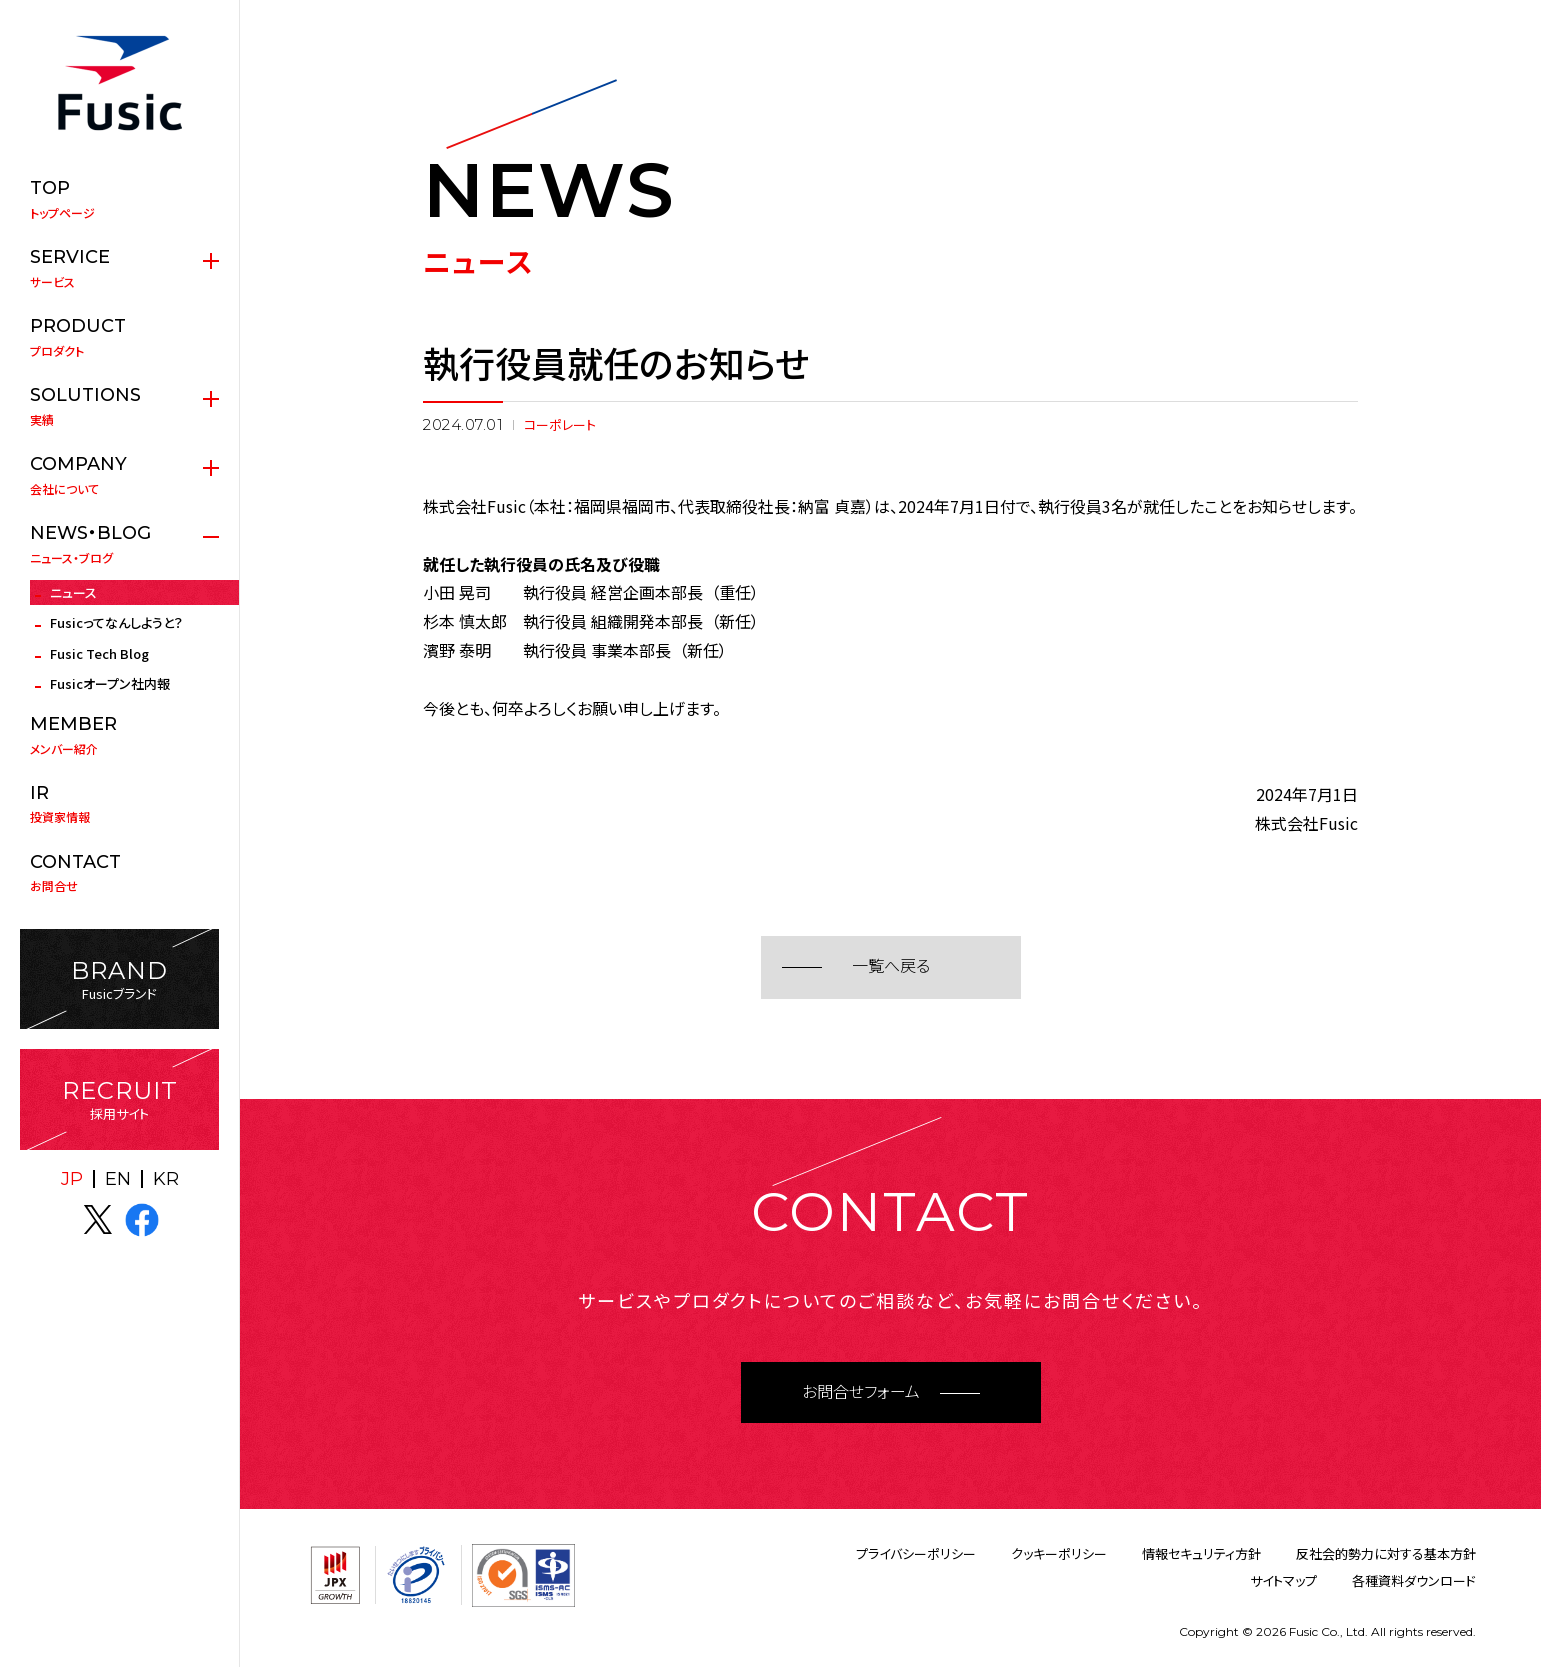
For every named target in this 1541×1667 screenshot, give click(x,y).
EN (118, 1179)
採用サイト (119, 1099)
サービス (119, 268)
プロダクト (119, 337)
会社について (119, 475)
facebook (142, 1220)
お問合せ (119, 873)
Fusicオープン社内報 (110, 683)
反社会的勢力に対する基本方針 (1386, 1553)
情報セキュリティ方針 (1201, 1553)
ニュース (73, 592)
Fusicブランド (119, 979)
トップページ (119, 199)
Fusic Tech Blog (99, 653)
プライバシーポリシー (916, 1553)
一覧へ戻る (891, 966)
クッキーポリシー (1059, 1553)
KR (166, 1179)
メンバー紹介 (119, 735)
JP (72, 1179)
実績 (119, 406)
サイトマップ (1283, 1580)
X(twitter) (98, 1220)
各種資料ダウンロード (1414, 1580)
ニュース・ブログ (119, 544)
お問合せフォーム (861, 1392)
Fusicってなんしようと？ (116, 622)
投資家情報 (119, 804)
